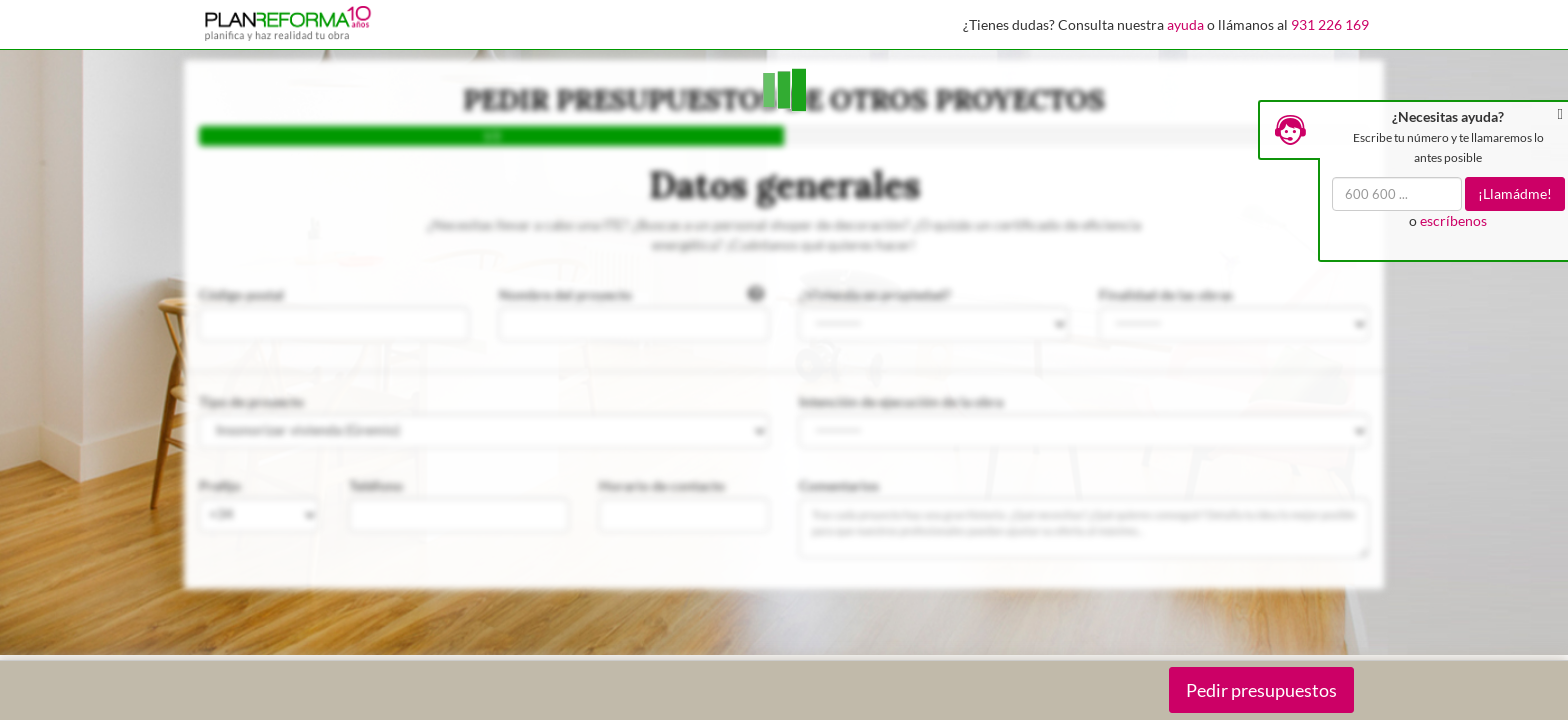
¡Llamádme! (1515, 193)
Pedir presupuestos (1261, 690)
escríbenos (1453, 220)
